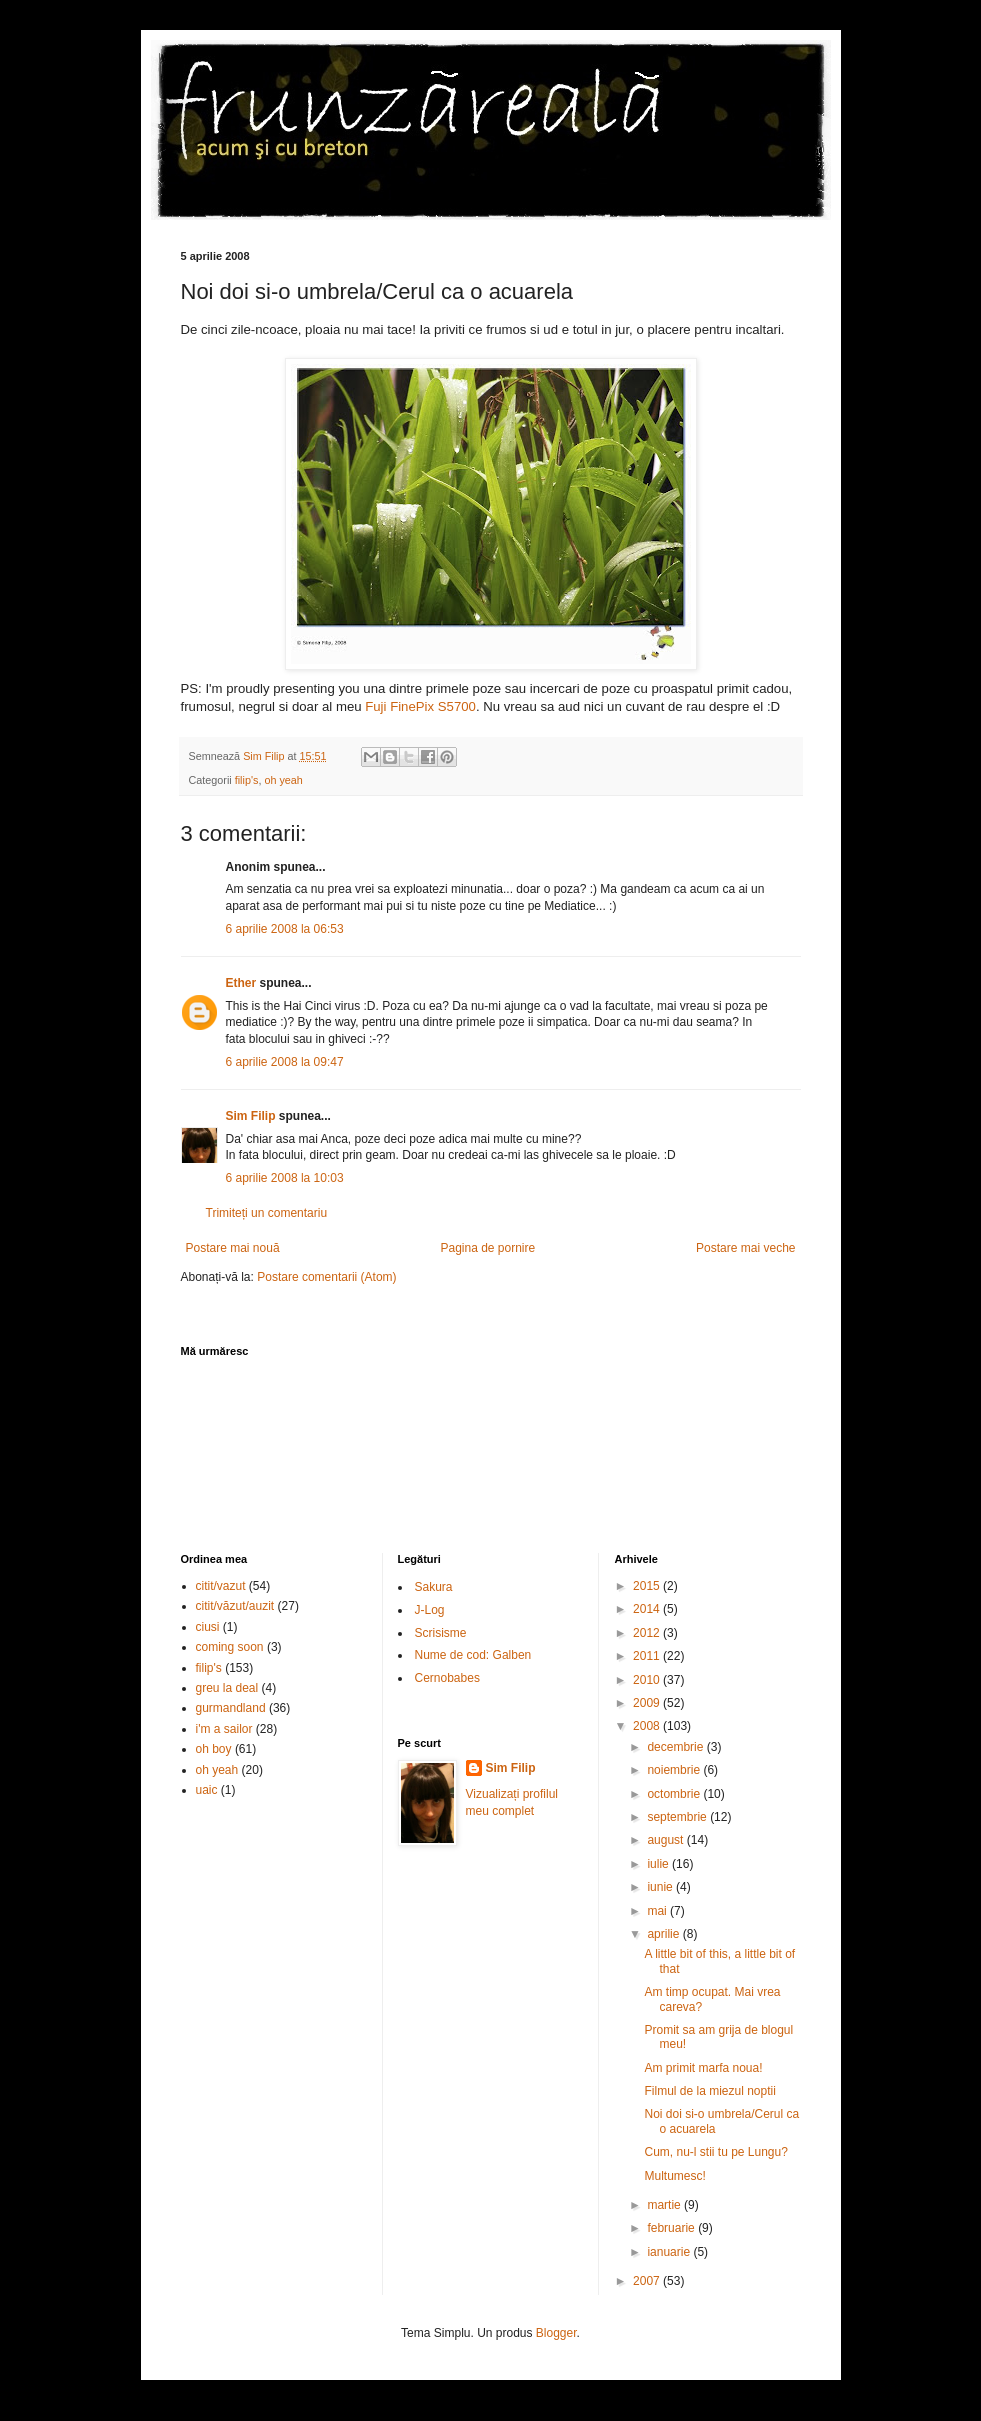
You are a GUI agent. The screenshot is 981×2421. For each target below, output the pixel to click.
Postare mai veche (745, 1248)
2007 (648, 2281)
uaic (207, 1790)
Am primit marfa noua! (703, 2068)
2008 (648, 1726)
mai (658, 1911)
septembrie (678, 1817)
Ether (241, 983)
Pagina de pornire (487, 1248)
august (666, 1840)
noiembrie (675, 1770)
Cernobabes (447, 1678)
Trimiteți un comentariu (267, 1213)
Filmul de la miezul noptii (709, 2091)
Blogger (556, 2333)
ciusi (208, 1627)
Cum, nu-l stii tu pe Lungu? (715, 2152)
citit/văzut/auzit (235, 1606)
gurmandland (231, 1708)
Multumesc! (674, 2176)
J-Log (430, 1610)
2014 (648, 1609)
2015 (648, 1586)
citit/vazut (221, 1586)
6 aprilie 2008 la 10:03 (285, 1178)
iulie (659, 1864)
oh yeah (283, 780)
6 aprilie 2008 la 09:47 (285, 1062)
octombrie (675, 1794)
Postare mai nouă (233, 1248)
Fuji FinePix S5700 (420, 706)
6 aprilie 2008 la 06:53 (285, 929)
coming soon (230, 1647)
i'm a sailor (224, 1729)
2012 (648, 1633)
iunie (661, 1887)
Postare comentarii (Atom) (326, 1277)
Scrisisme (441, 1633)
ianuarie (670, 2252)
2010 (648, 1680)
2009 (648, 1703)
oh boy (214, 1749)
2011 (648, 1656)
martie (665, 2205)
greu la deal (227, 1688)
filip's (247, 780)
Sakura (434, 1587)
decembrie (676, 1747)
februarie (672, 2228)
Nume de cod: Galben (473, 1655)
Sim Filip (251, 1116)
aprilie (664, 1934)
